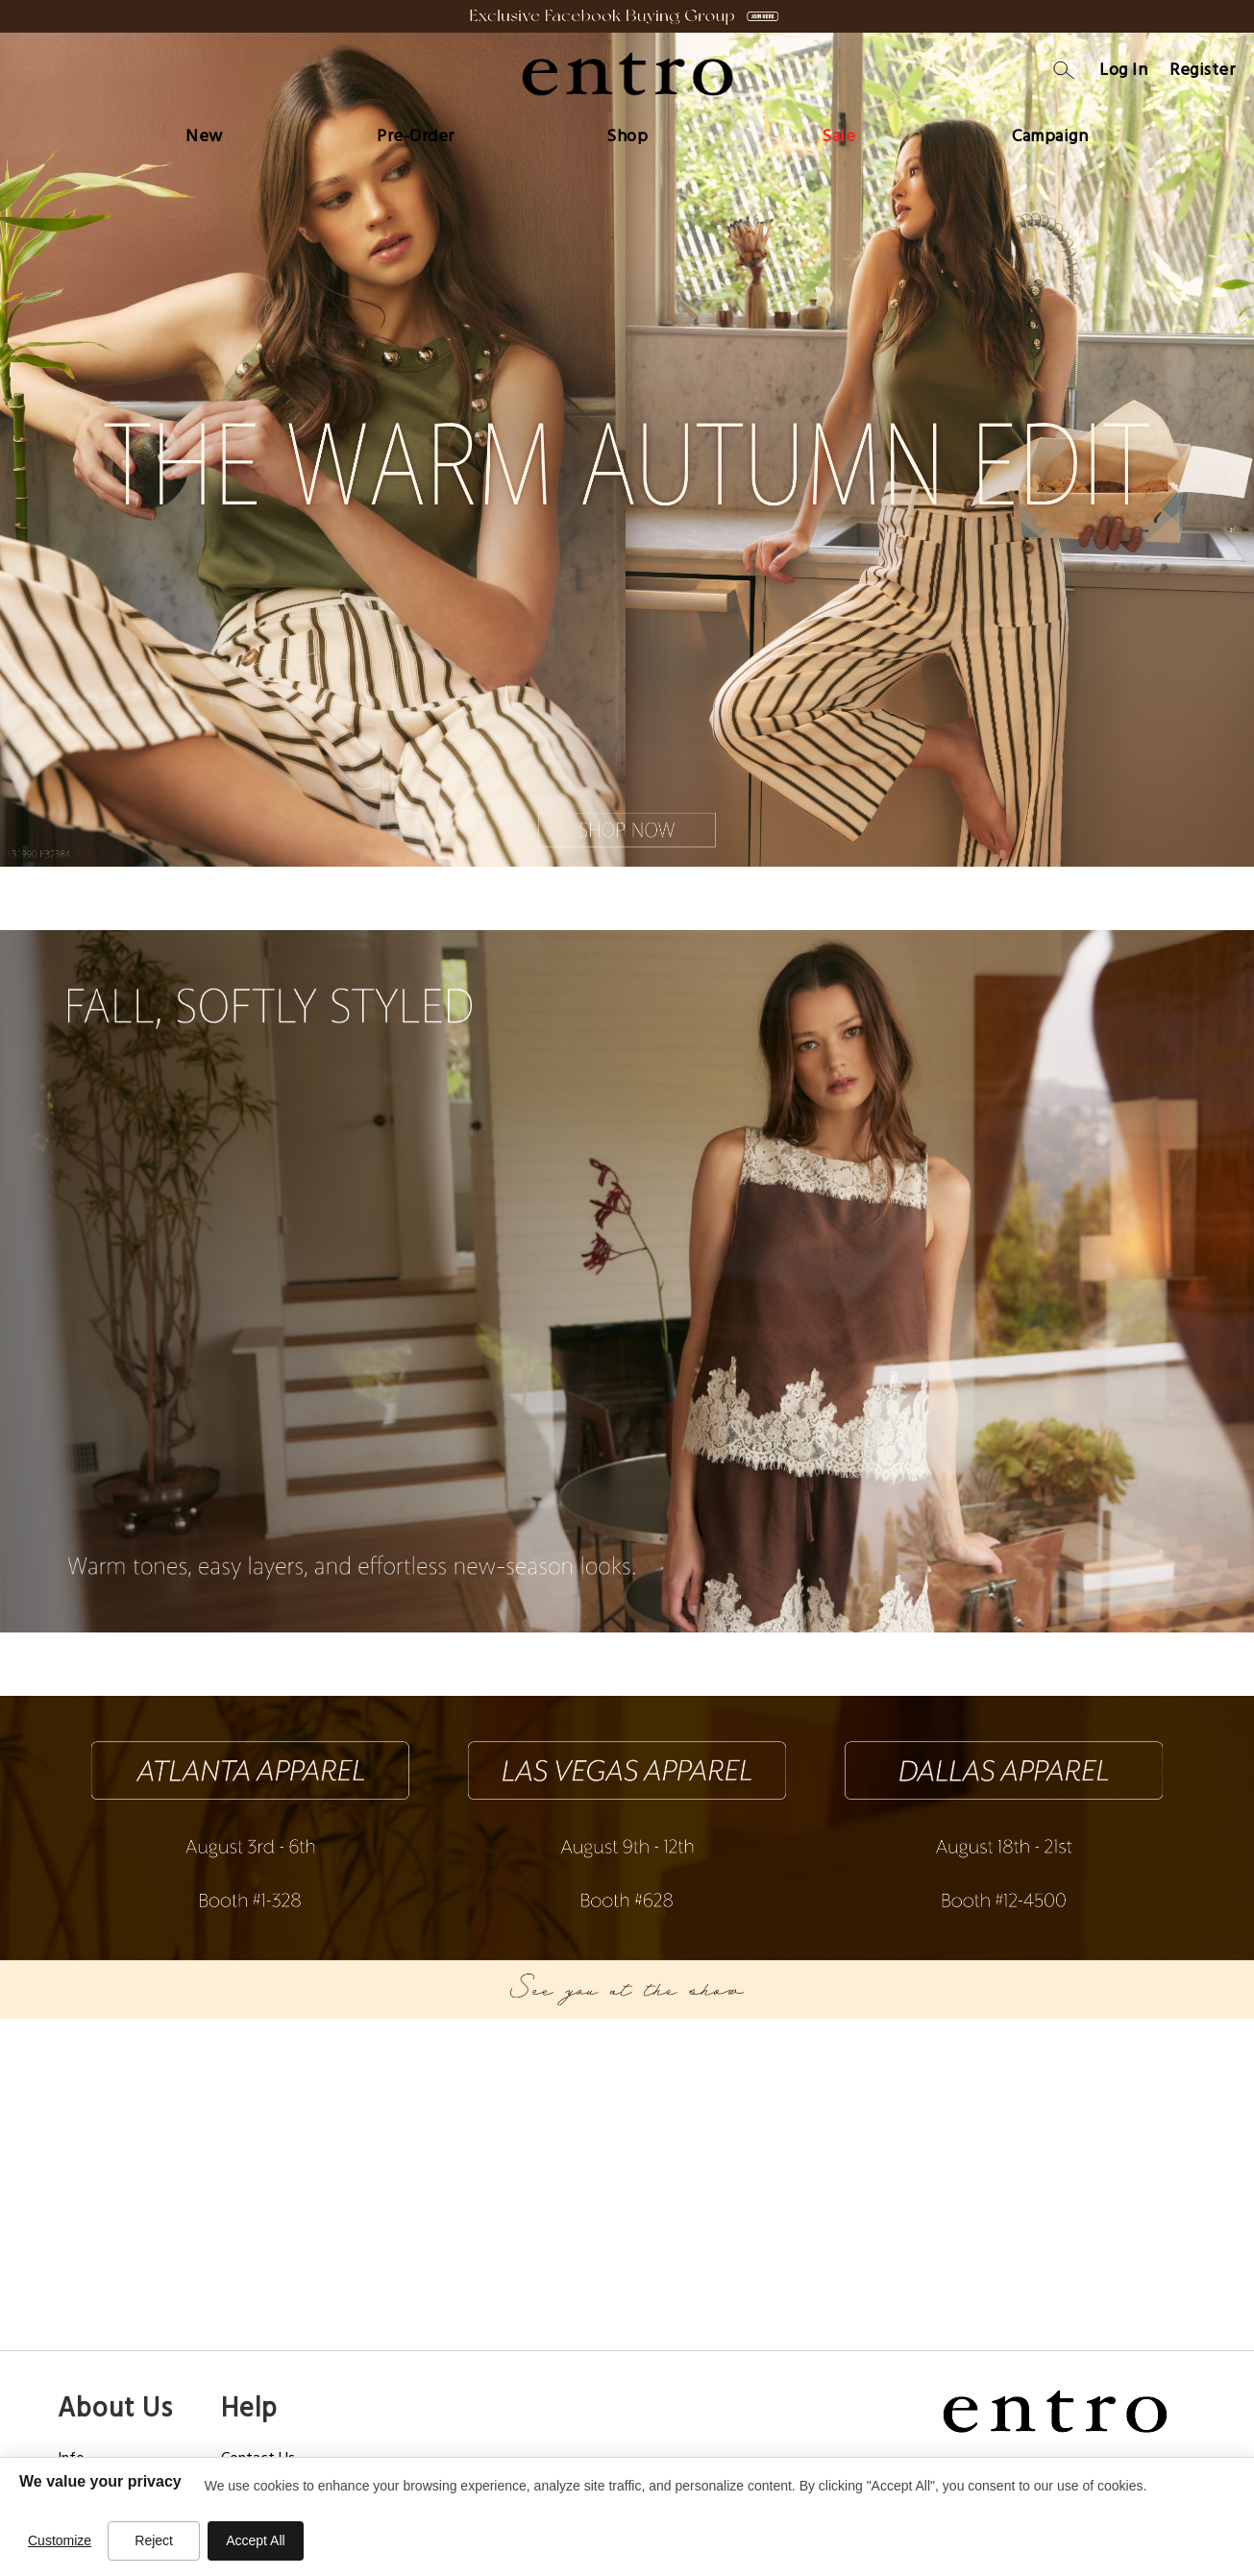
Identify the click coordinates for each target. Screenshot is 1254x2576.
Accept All (255, 2540)
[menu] (627, 132)
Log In (1123, 70)
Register (1202, 70)
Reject (154, 2540)
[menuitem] (204, 132)
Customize (59, 2540)
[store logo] (627, 74)
